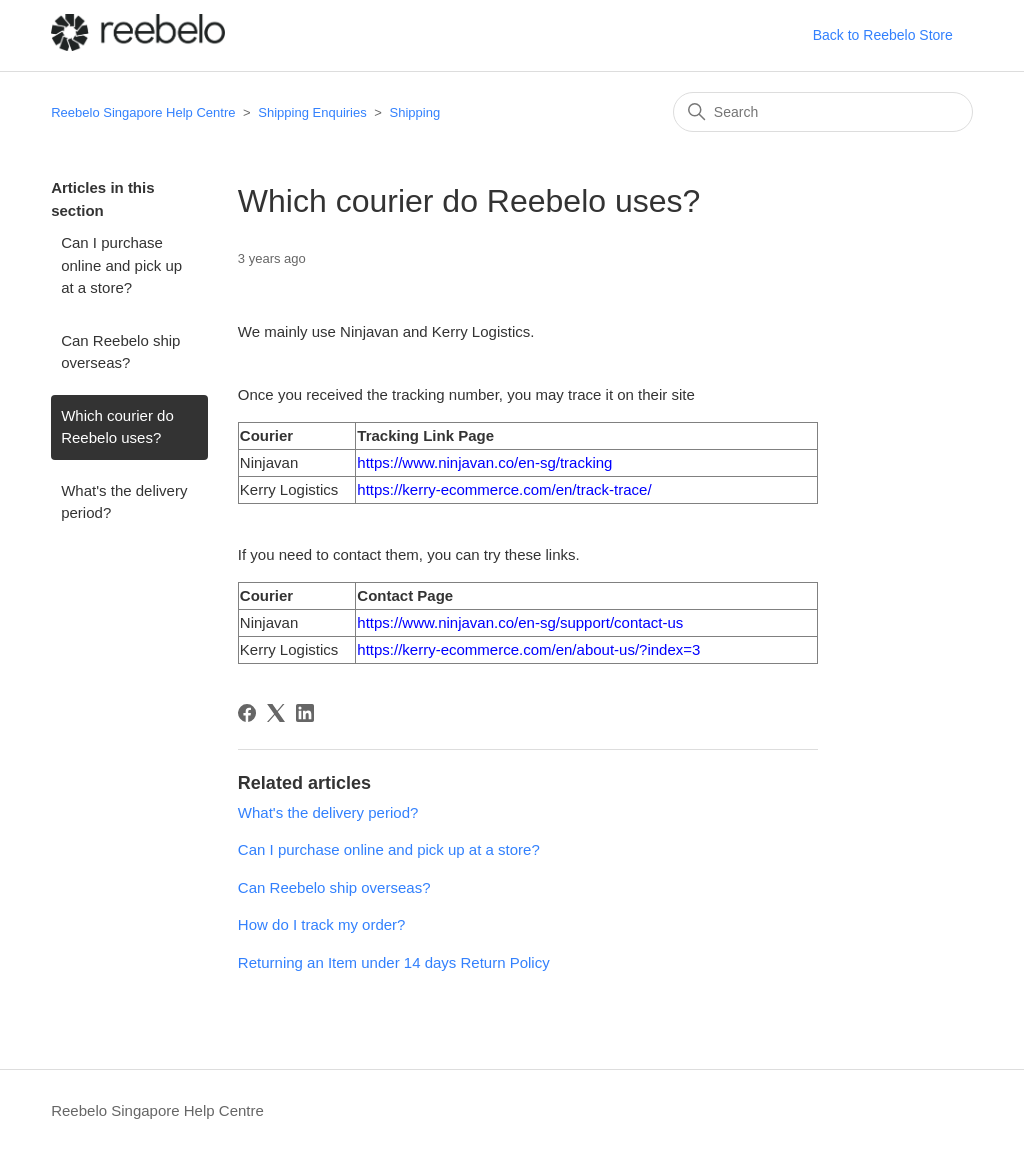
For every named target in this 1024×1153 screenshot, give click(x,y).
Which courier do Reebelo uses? (117, 427)
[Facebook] (247, 713)
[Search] (823, 112)
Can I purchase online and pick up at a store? (121, 265)
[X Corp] (276, 713)
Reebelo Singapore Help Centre (143, 112)
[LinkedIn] (305, 713)
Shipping (415, 112)
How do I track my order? (322, 924)
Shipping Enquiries (312, 112)
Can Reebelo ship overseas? (120, 352)
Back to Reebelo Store (883, 35)
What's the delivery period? (124, 502)
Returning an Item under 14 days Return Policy (394, 962)
